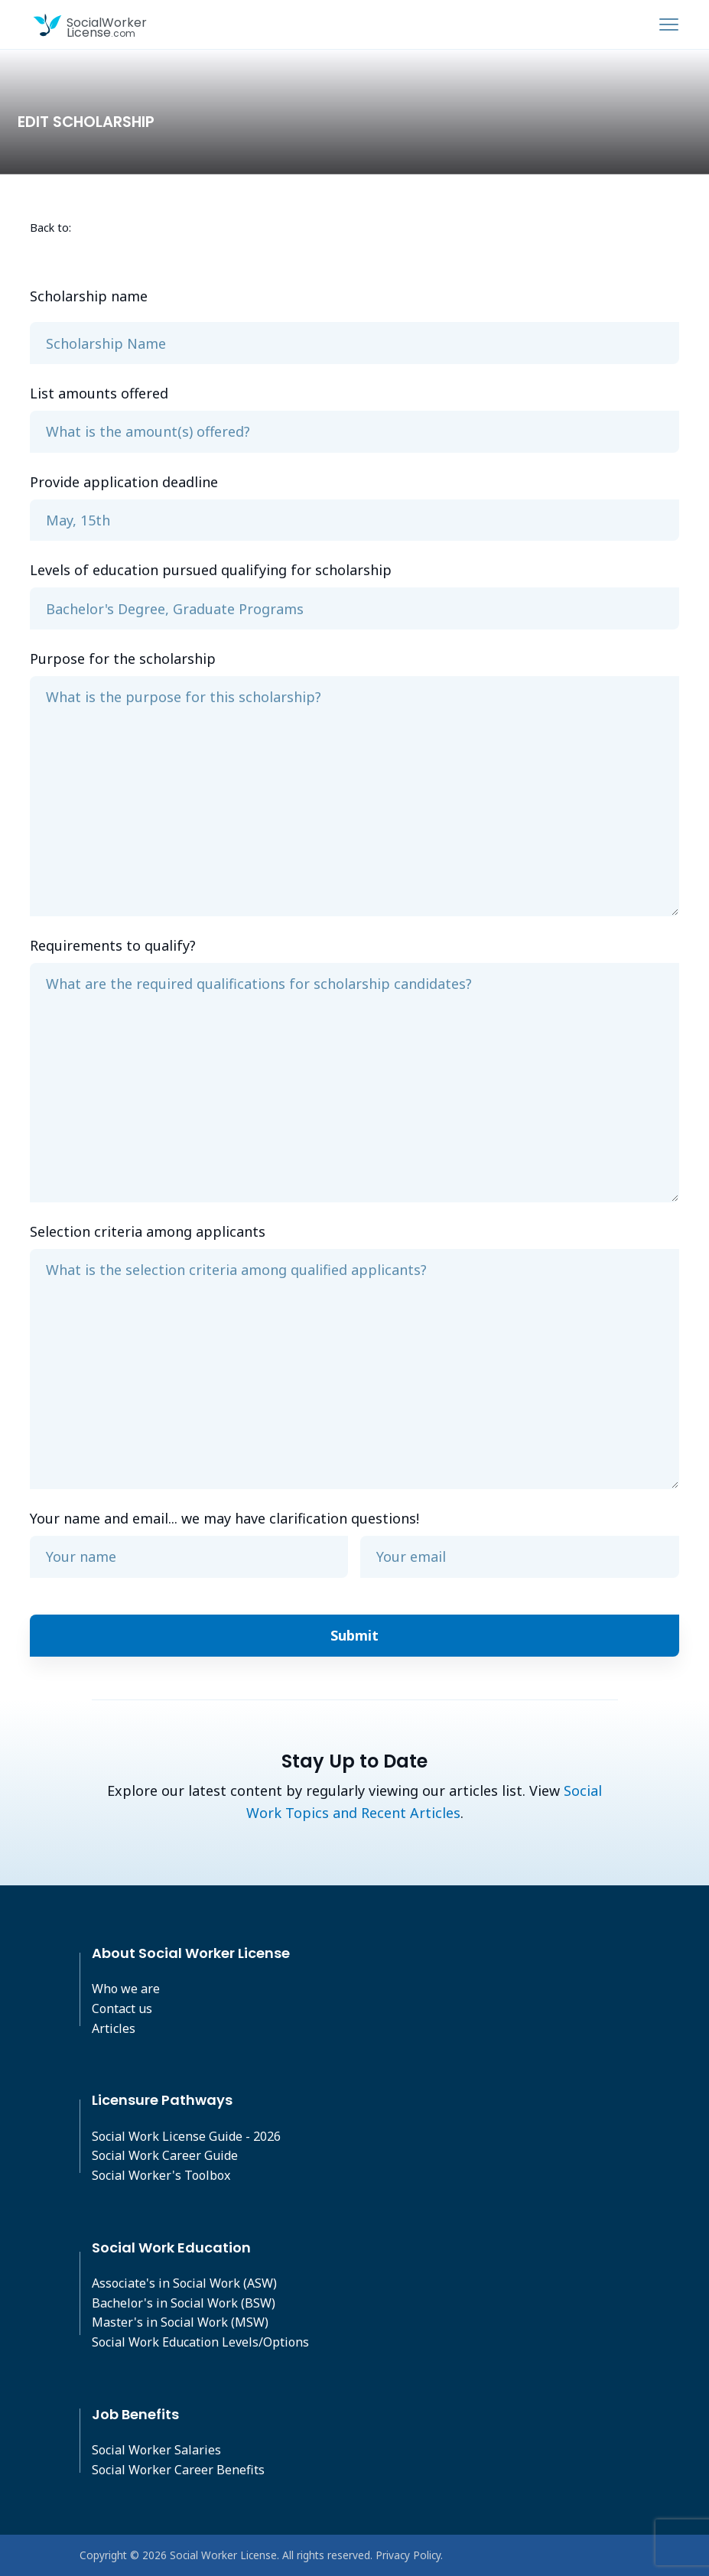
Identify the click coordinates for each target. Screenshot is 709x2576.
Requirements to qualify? (113, 945)
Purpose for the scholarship (123, 658)
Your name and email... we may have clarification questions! (224, 1518)
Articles (113, 2028)
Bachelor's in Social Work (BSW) (183, 2303)
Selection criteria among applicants (147, 1231)
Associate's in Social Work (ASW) (184, 2283)
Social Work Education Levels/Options (200, 2342)
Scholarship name (89, 296)
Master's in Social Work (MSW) (180, 2322)
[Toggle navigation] (668, 24)
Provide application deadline (124, 482)
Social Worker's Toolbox (161, 2175)
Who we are (126, 1988)
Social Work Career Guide (165, 2155)
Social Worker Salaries (156, 2449)
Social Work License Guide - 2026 (186, 2136)
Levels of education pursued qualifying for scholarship (211, 570)
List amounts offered (99, 393)
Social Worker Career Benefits (178, 2469)
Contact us (122, 2008)
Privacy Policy (408, 2555)
